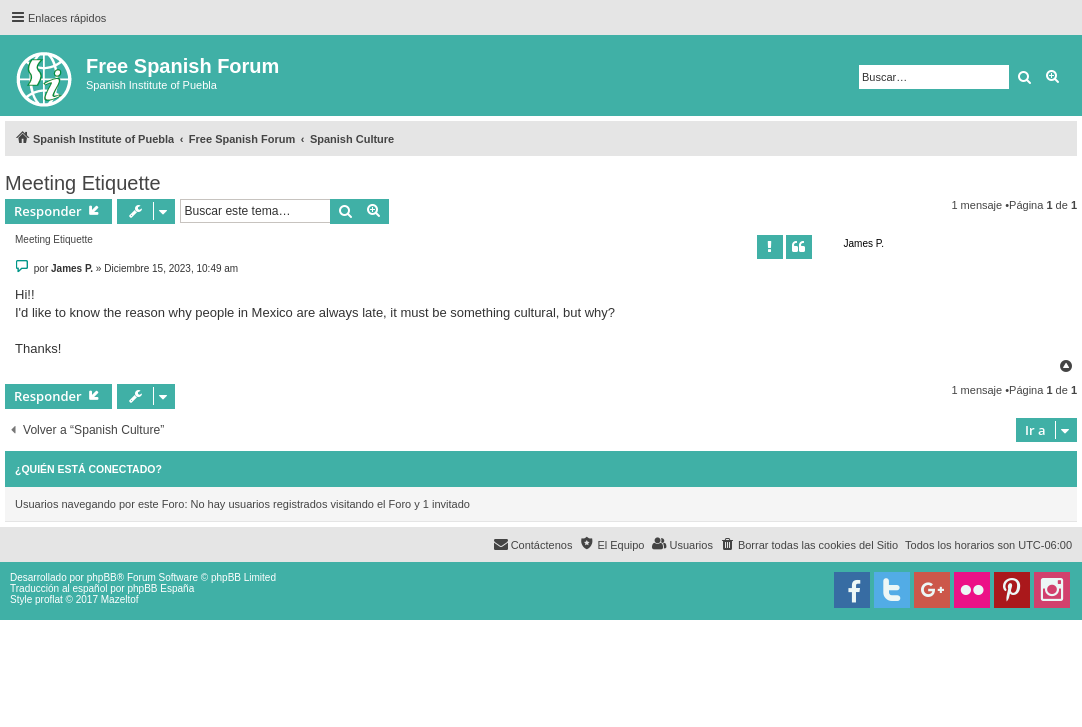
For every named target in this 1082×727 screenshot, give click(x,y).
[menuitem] (809, 545)
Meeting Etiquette (83, 183)
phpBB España (160, 588)
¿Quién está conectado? (88, 469)
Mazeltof (120, 599)
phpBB (102, 577)
